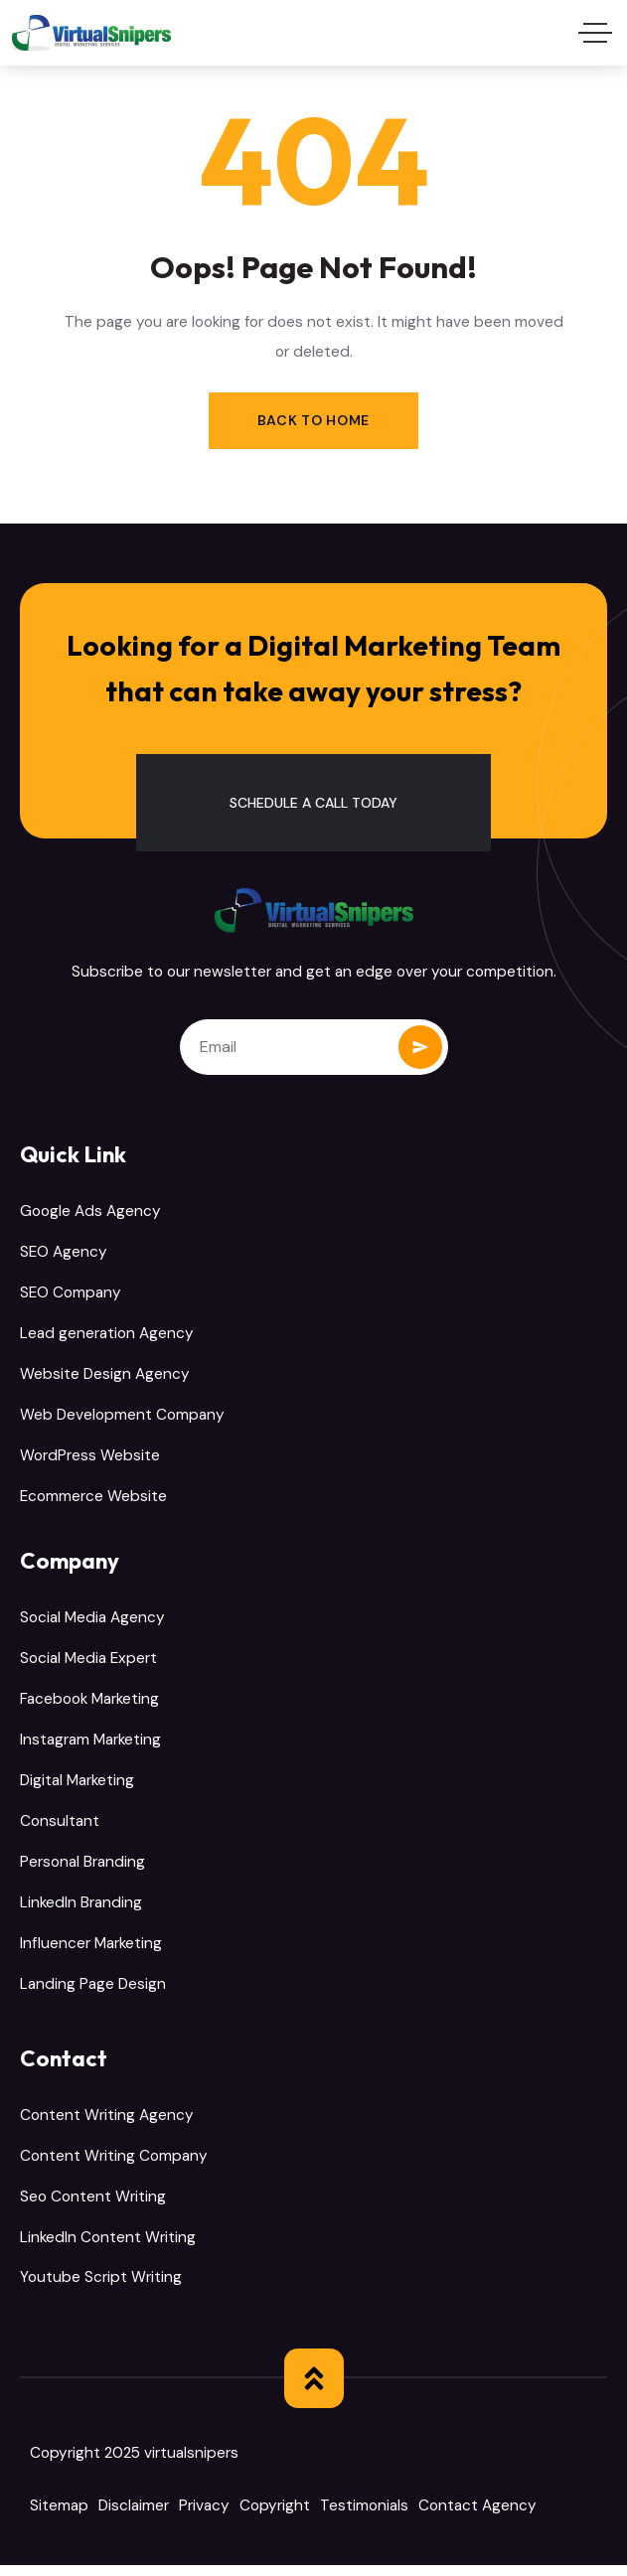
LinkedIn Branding (81, 1910)
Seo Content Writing (93, 2206)
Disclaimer (133, 2517)
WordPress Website (90, 1459)
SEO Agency (63, 1254)
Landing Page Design (93, 1993)
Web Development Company (122, 1419)
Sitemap (59, 2517)
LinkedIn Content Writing (108, 2247)
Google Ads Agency (90, 1213)
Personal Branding (82, 1869)
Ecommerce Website (93, 1501)
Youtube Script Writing (101, 2289)
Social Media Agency (92, 1622)
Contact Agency (477, 2517)
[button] (313, 803)
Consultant (59, 1828)
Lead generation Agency (107, 1336)
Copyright (274, 2517)
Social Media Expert (88, 1664)
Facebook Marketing (89, 1705)
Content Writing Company (114, 2166)
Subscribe (420, 1047)
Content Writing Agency (107, 2124)
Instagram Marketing (90, 1745)
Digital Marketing (77, 1787)
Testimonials (364, 2517)
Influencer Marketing (91, 1951)
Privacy (204, 2517)
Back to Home (313, 420)
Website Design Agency (105, 1377)
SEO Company (70, 1295)
